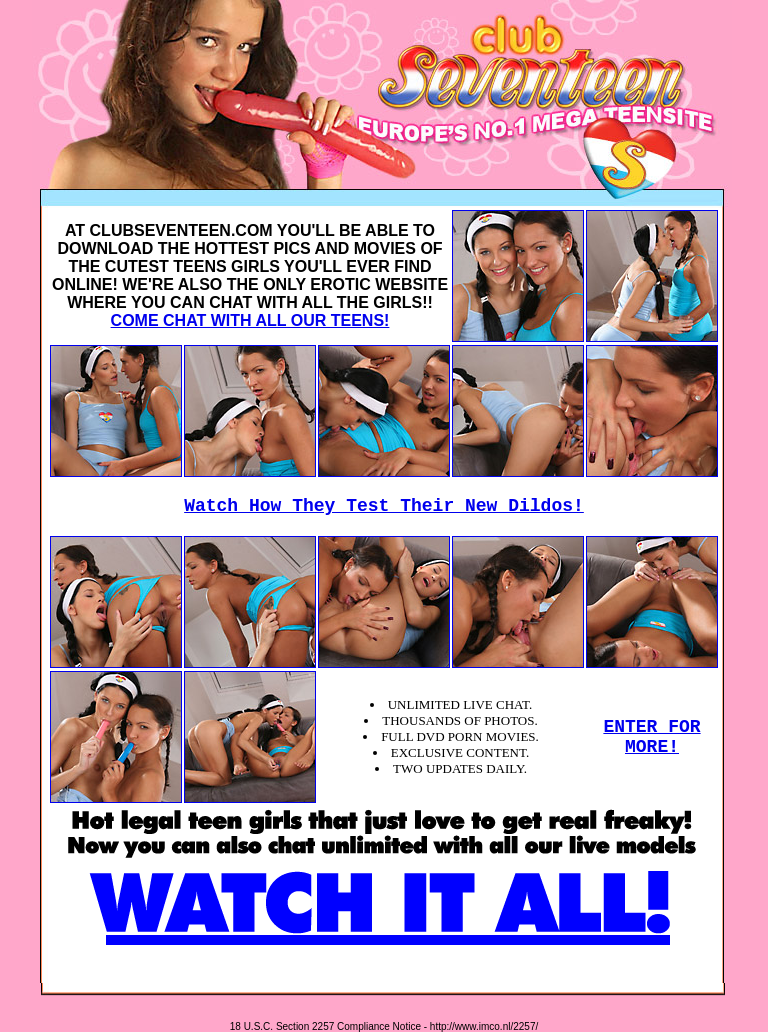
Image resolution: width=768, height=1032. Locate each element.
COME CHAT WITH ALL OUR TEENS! (250, 320)
